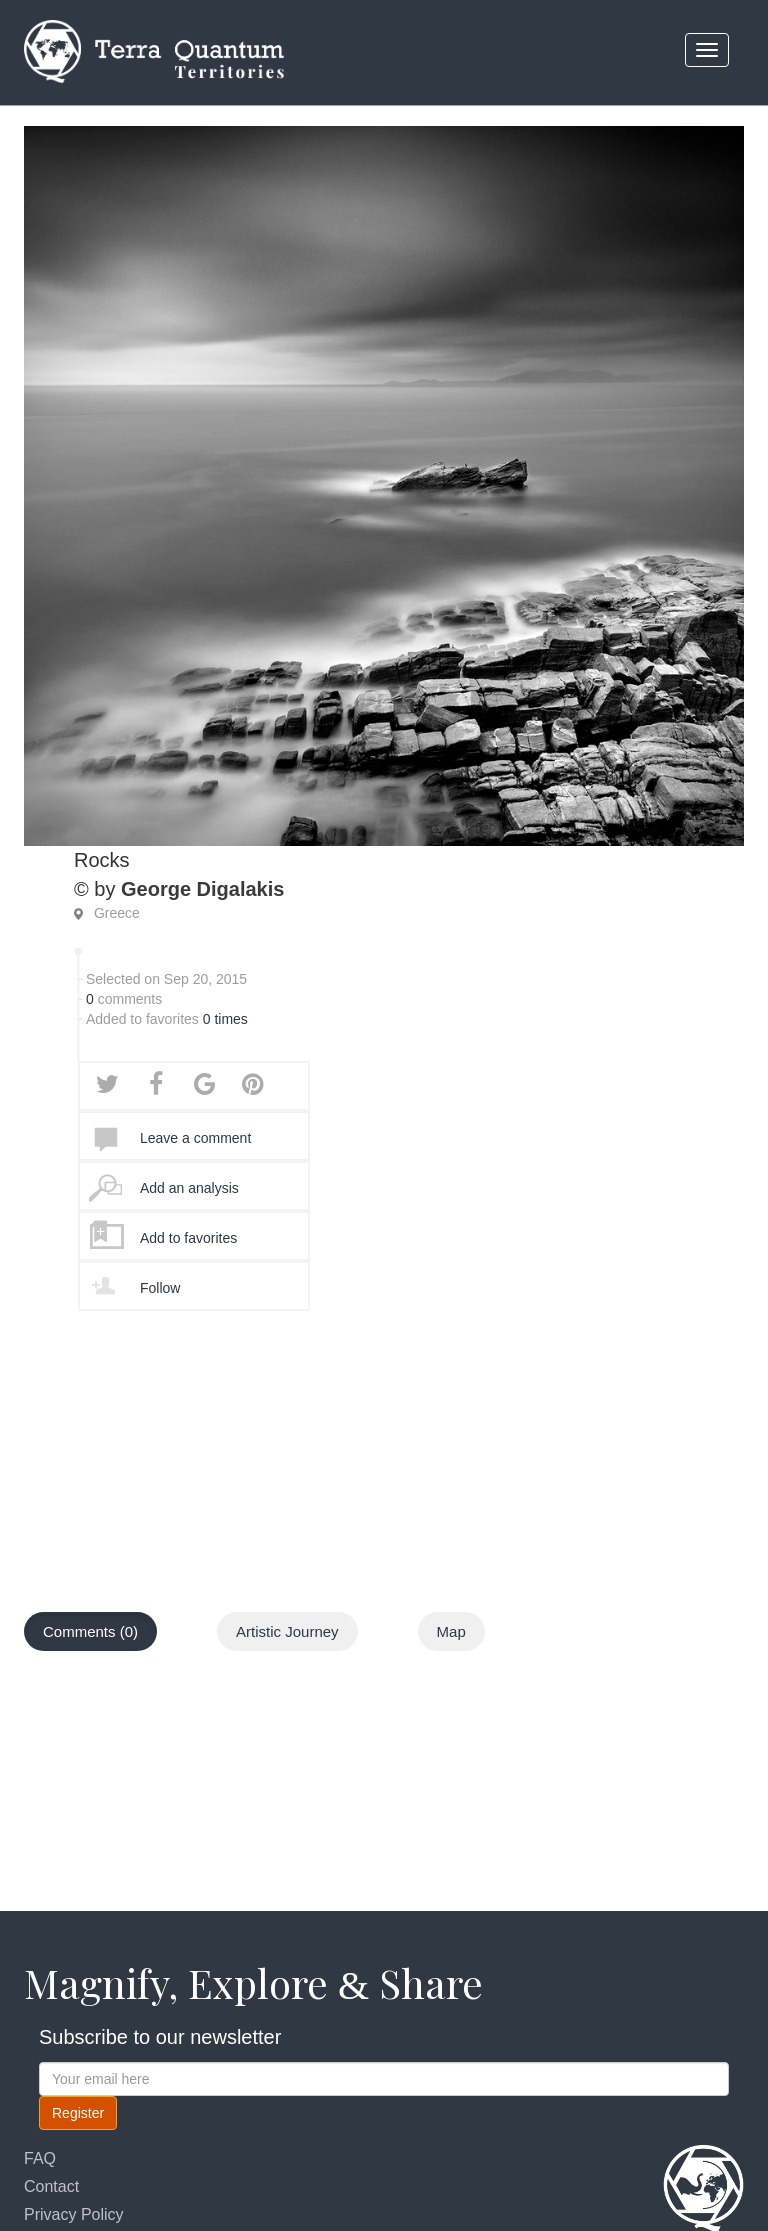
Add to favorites (188, 1238)
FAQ (40, 2158)
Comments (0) (90, 1631)
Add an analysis (189, 1188)
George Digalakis (202, 889)
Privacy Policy (74, 2214)
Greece (117, 913)
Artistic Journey (287, 1631)
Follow (160, 1288)
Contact (51, 2186)
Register (78, 2113)
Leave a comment (195, 1138)
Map (451, 1631)
